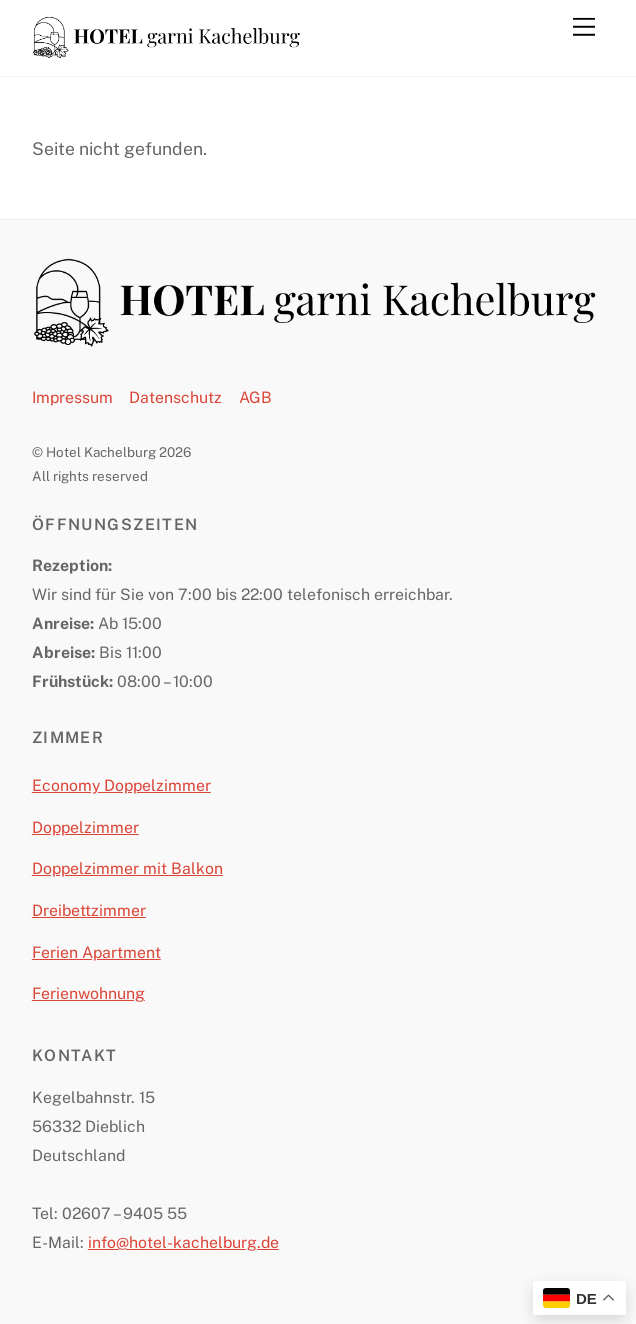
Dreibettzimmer (89, 910)
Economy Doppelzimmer (121, 785)
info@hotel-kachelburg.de (183, 1242)
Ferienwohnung (88, 993)
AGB (255, 397)
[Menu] (584, 27)
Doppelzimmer (85, 827)
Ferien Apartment (96, 952)
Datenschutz (175, 397)
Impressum (72, 397)
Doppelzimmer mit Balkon (127, 868)
